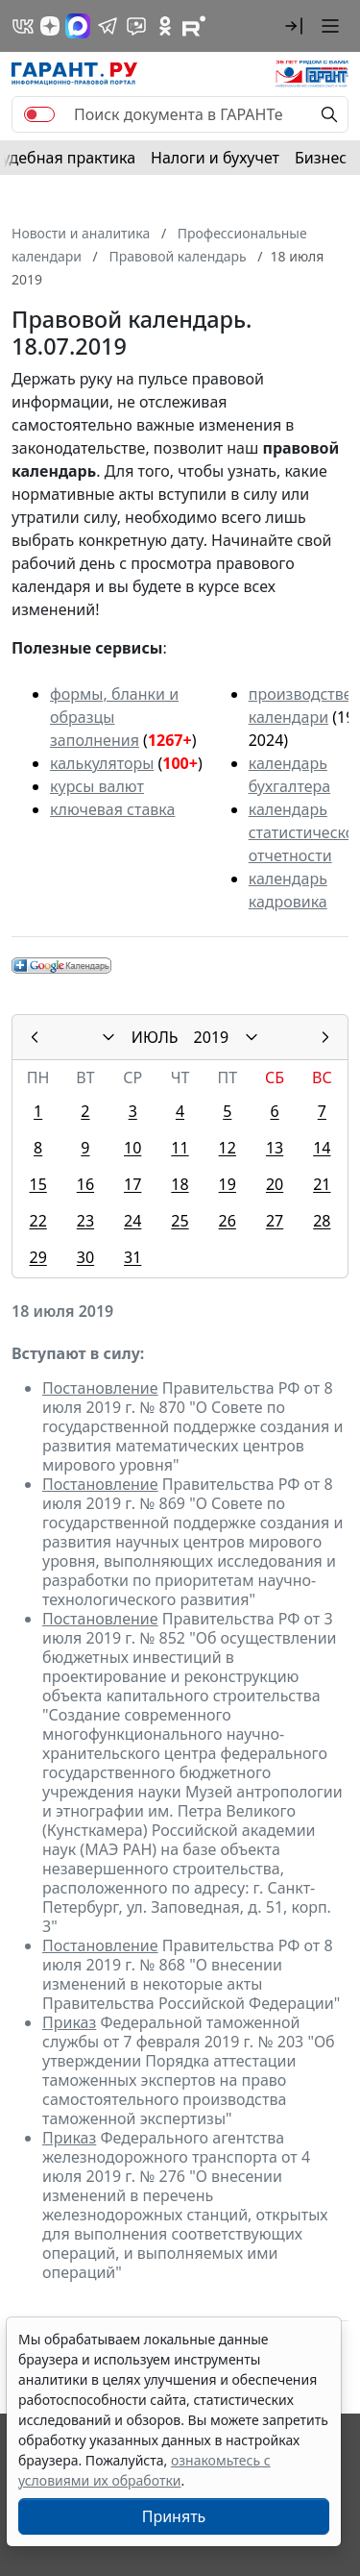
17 (132, 1184)
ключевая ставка (112, 809)
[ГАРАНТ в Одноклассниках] (165, 25)
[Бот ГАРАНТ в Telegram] (136, 25)
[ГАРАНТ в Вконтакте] (23, 25)
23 (85, 1220)
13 (274, 1147)
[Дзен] (50, 26)
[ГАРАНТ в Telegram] (107, 25)
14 (321, 1147)
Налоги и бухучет (215, 157)
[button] (294, 26)
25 (179, 1220)
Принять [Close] (174, 2516)
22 (37, 1220)
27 (274, 1220)
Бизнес (321, 157)
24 (132, 1220)
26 (227, 1220)
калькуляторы (102, 763)
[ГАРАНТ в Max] (77, 25)
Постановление (100, 1388)
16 (85, 1184)
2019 (211, 1037)
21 (321, 1184)
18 (179, 1184)
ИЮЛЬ (155, 1037)
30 (85, 1257)
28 (321, 1220)
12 (227, 1147)
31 (132, 1257)
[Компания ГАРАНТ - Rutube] (193, 25)
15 (37, 1184)
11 (179, 1147)
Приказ (69, 2022)
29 (37, 1257)
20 (274, 1184)
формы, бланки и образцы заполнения (114, 717)
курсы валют (97, 786)
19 (227, 1184)
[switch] (39, 114)
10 (132, 1147)
